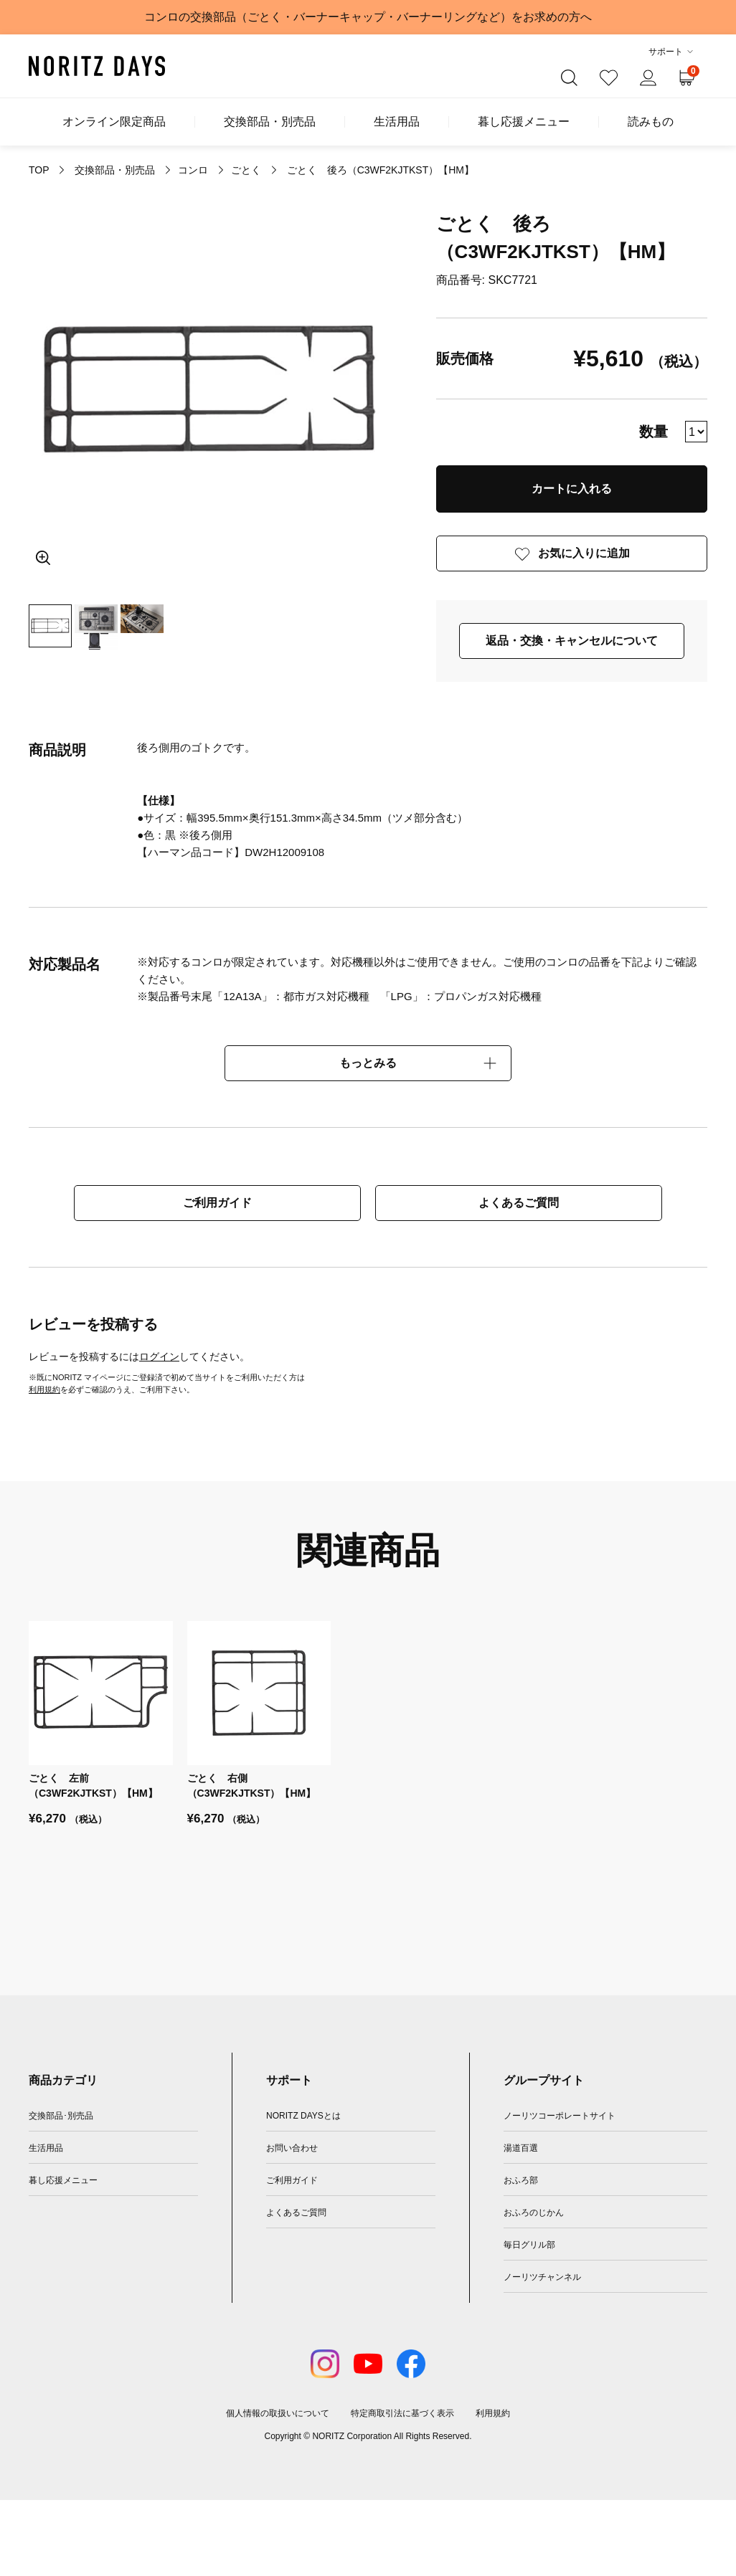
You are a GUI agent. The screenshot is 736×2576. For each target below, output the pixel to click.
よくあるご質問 (518, 1203)
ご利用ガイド (217, 1203)
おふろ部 (521, 2180)
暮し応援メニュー (524, 122)
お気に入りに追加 (584, 553)
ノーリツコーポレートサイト (559, 2116)
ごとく (246, 170)
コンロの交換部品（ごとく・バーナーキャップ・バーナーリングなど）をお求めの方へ (368, 17)
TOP (39, 170)
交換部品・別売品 (270, 122)
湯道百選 (521, 2148)
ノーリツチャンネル (542, 2277)
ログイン (159, 1356)
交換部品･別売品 (61, 2116)
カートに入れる (572, 489)
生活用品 (397, 122)
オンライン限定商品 (114, 122)
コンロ (193, 170)
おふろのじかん (534, 2212)
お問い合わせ (292, 2148)
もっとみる (368, 1063)
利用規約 (44, 1389)
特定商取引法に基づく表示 (402, 2413)
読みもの (651, 122)
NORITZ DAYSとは (303, 2116)
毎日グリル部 (529, 2245)
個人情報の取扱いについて (277, 2413)
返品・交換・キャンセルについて (572, 641)
